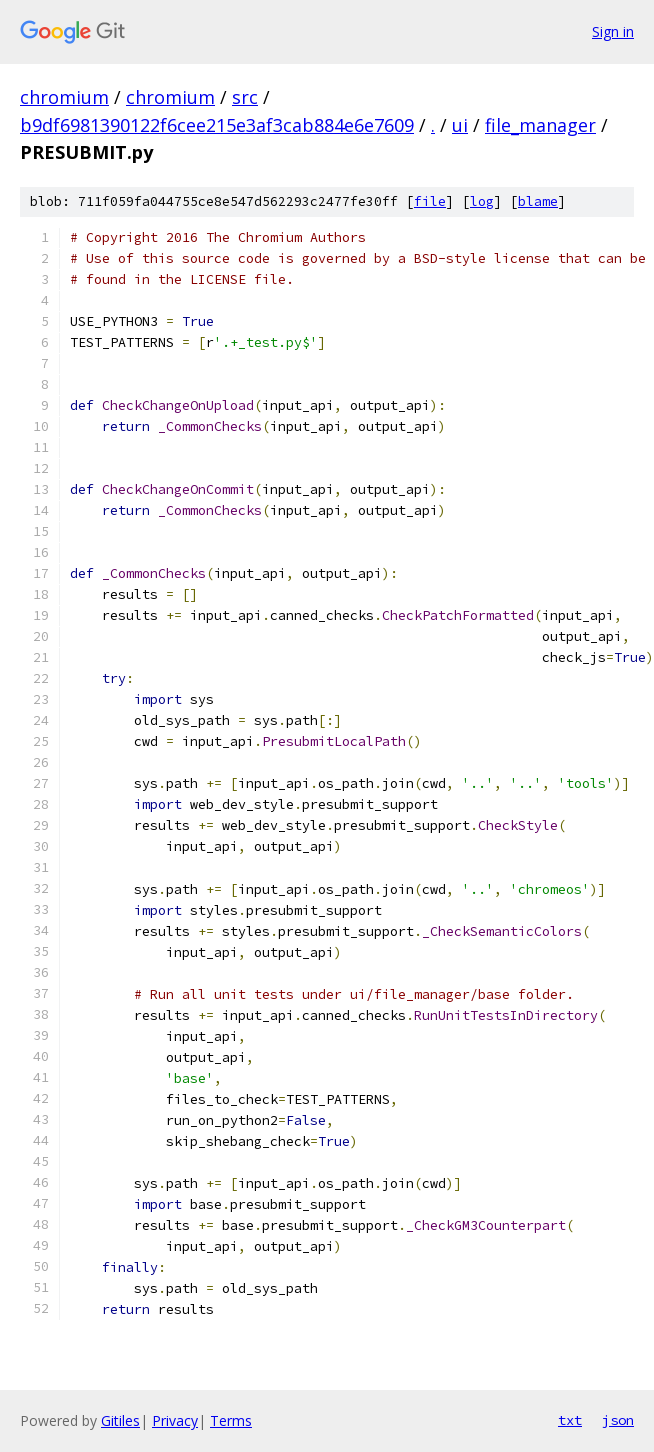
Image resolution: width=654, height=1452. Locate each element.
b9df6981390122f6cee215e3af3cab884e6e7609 (217, 125)
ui (460, 125)
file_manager (540, 125)
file (430, 201)
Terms (231, 1420)
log (482, 201)
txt (570, 1420)
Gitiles (120, 1420)
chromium (64, 97)
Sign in (613, 31)
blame (538, 201)
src (245, 97)
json (618, 1420)
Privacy (175, 1420)
